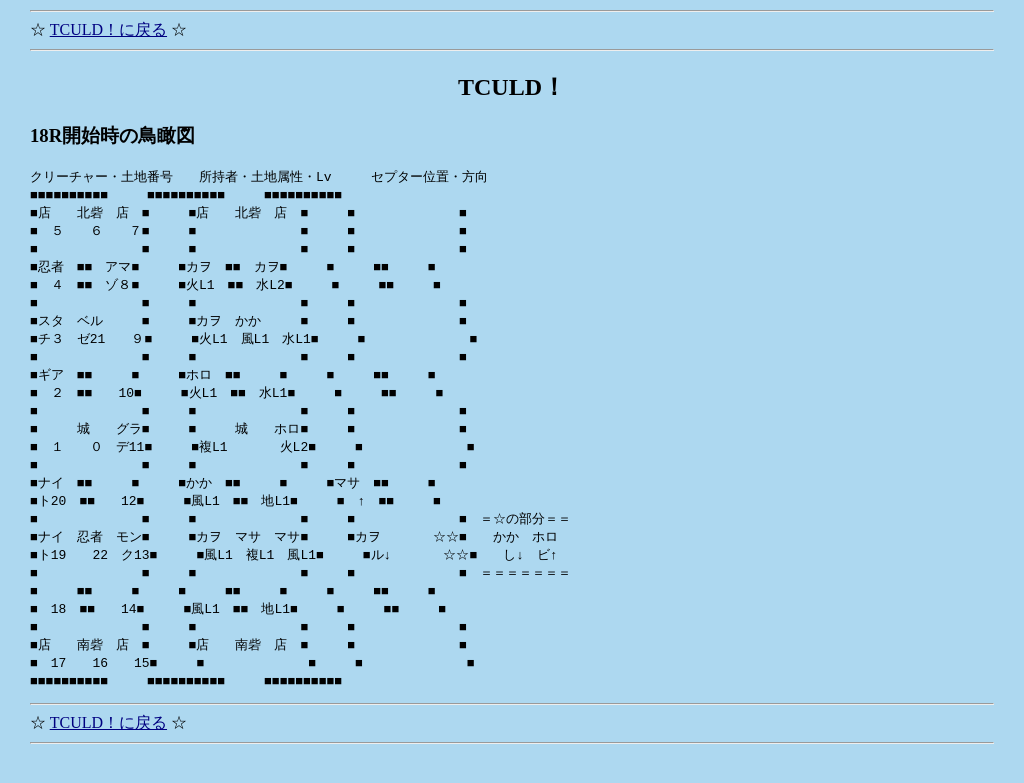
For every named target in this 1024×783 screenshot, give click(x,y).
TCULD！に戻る (108, 29)
